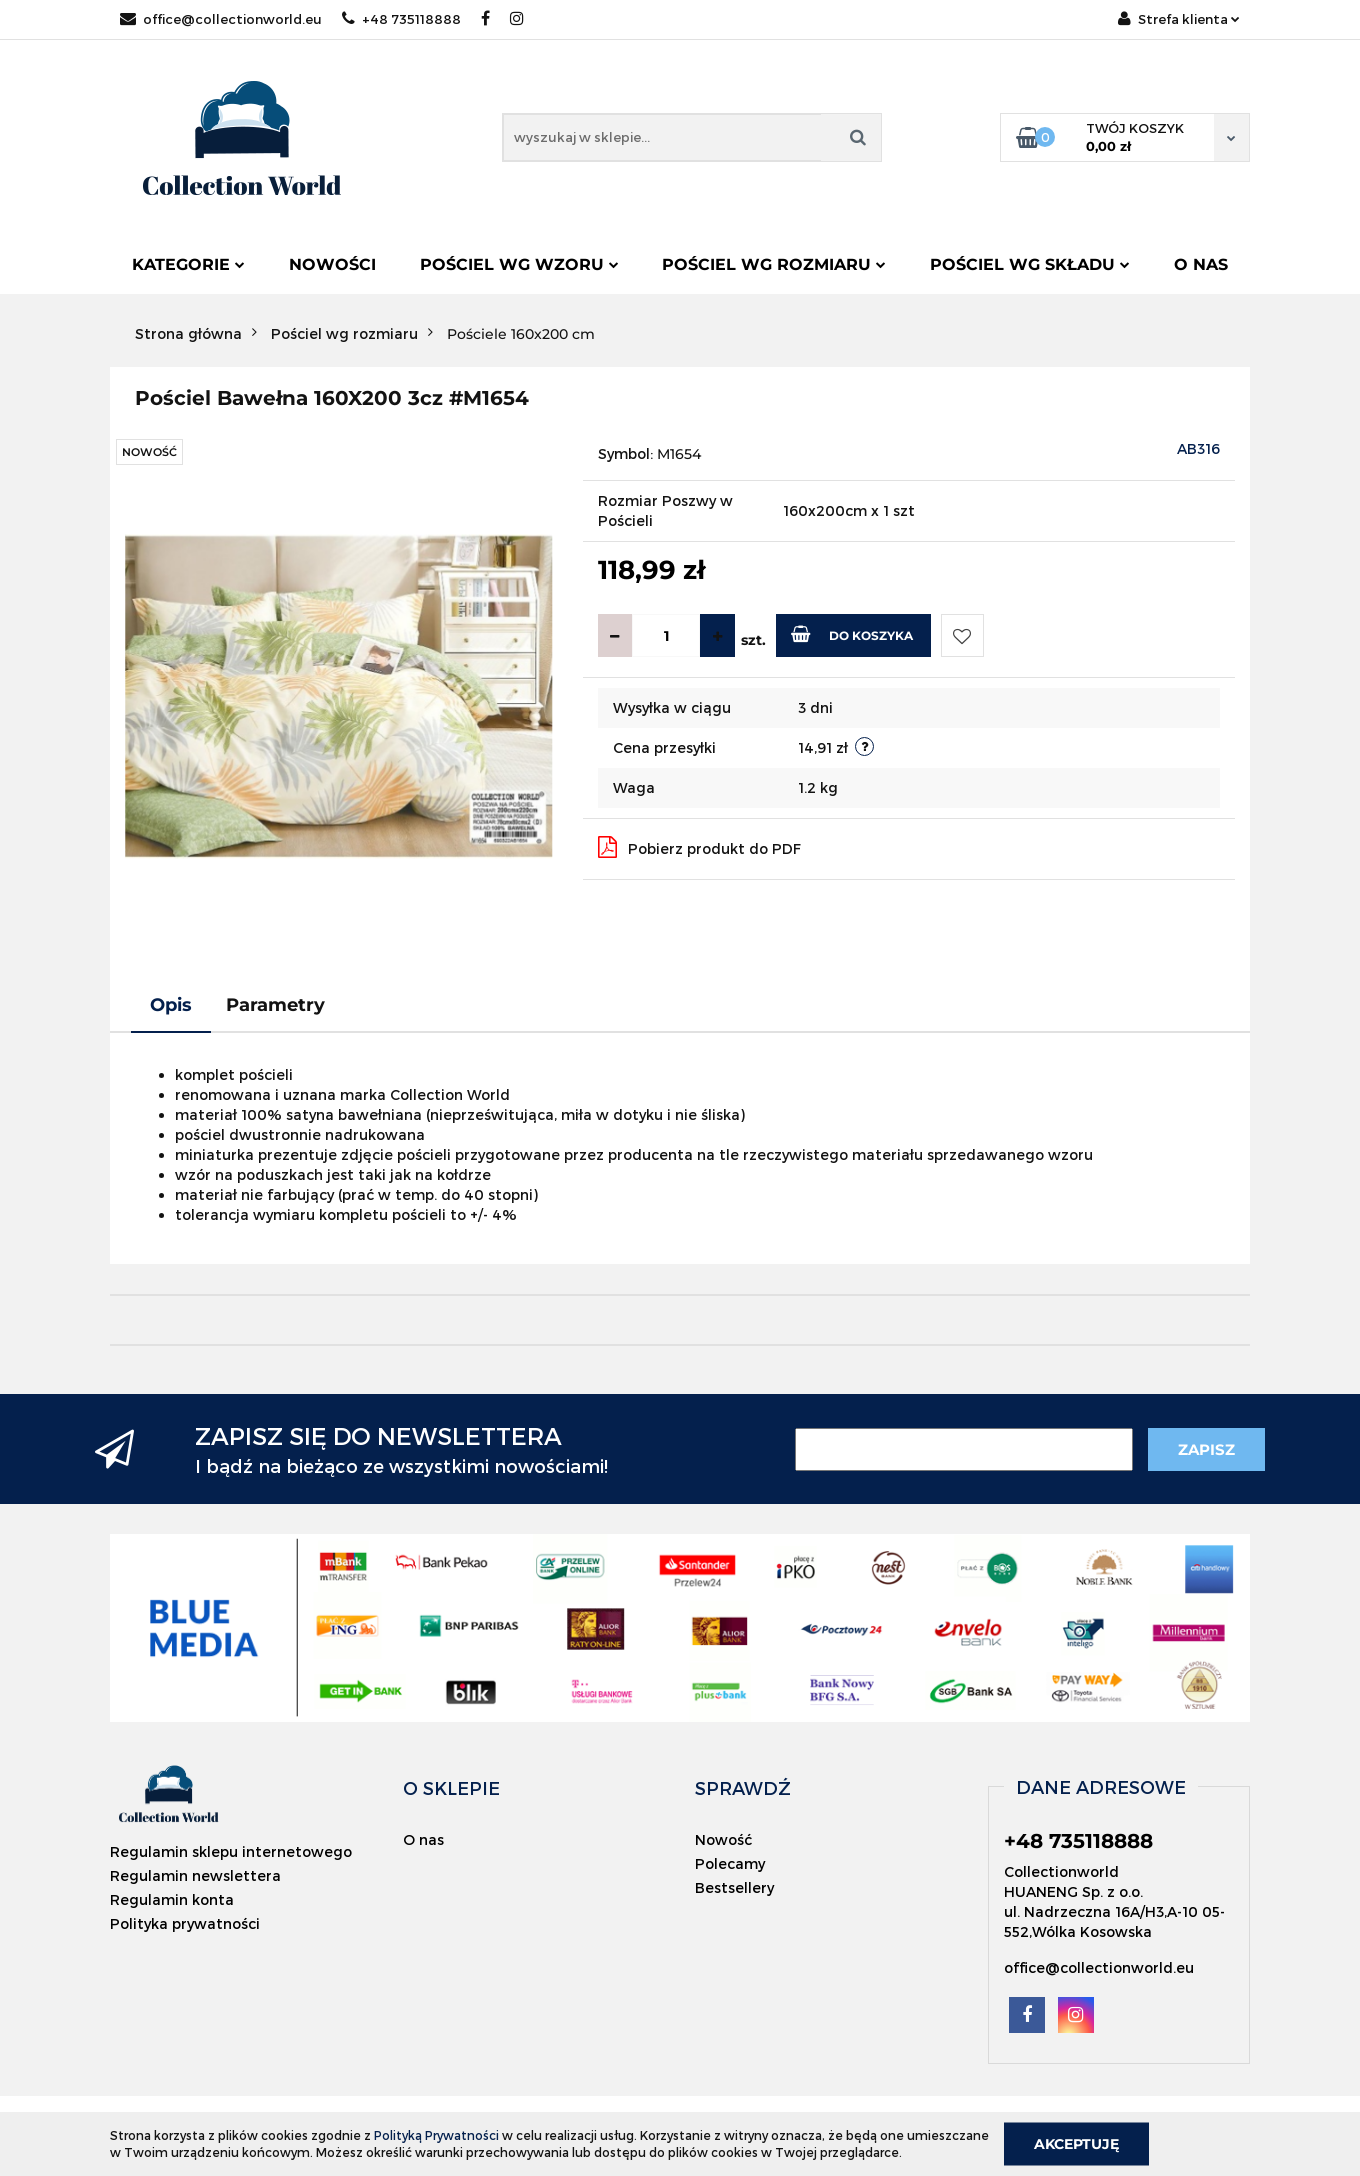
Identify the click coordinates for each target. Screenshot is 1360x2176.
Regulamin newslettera (195, 1875)
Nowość (723, 1839)
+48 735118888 (401, 19)
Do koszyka (852, 634)
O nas (1201, 264)
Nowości (332, 264)
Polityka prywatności (185, 1923)
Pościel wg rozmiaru (774, 264)
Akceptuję (1076, 2143)
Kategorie (188, 264)
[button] (451, 1788)
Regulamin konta (172, 1899)
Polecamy (730, 1863)
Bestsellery (734, 1887)
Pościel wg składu (1030, 264)
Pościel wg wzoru (519, 264)
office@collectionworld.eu (221, 19)
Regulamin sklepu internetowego (231, 1851)
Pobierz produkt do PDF (699, 847)
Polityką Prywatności (436, 2135)
